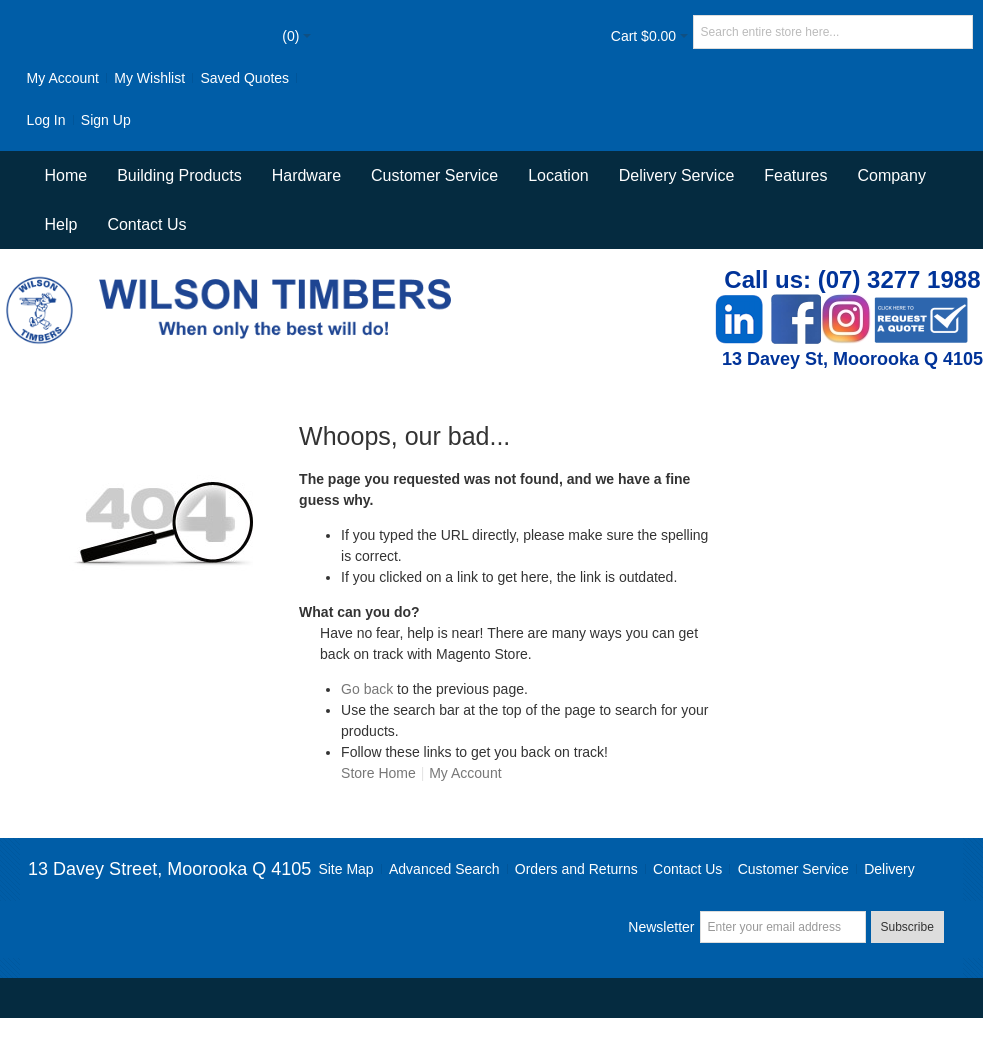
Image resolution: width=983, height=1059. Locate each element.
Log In (46, 120)
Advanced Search (444, 869)
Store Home (378, 773)
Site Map (345, 869)
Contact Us (146, 224)
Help (60, 224)
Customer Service (793, 869)
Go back (367, 689)
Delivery (889, 869)
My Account (63, 78)
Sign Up (106, 120)
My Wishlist (149, 78)
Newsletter (661, 927)
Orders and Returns (576, 869)
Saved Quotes (244, 78)
